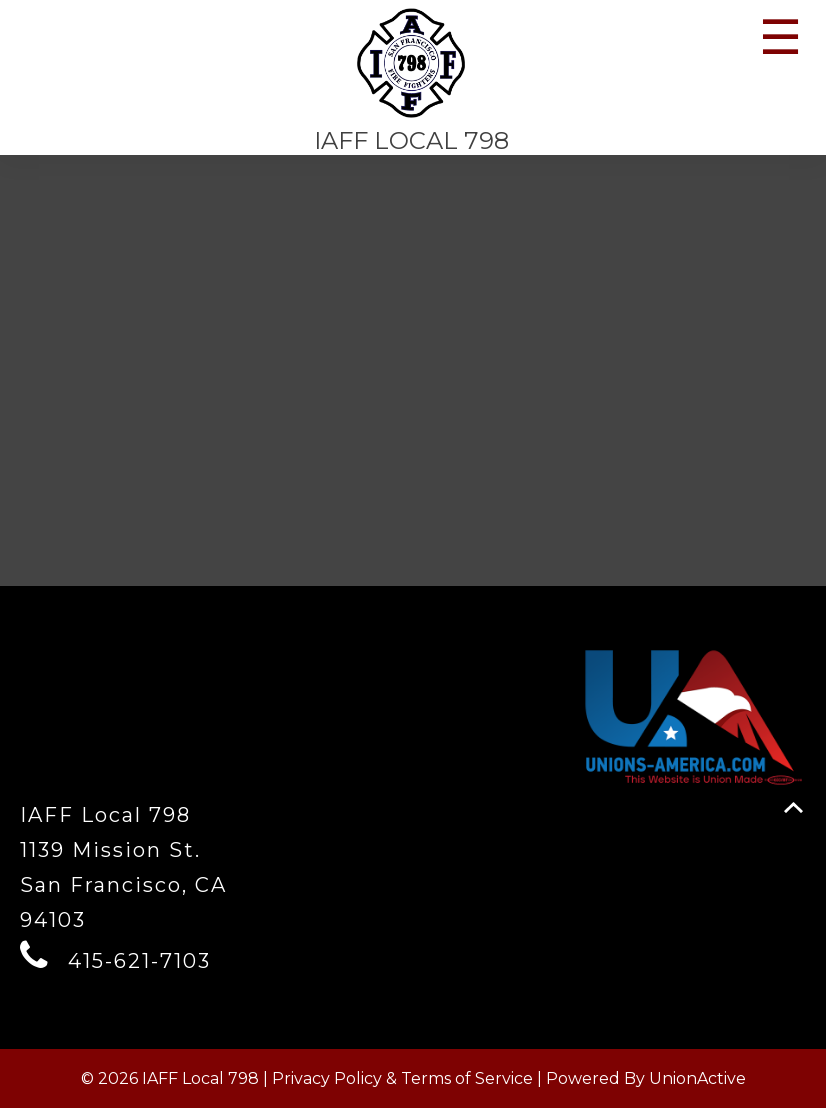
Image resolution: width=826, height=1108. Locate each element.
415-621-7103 (139, 961)
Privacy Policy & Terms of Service (402, 1078)
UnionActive (697, 1078)
